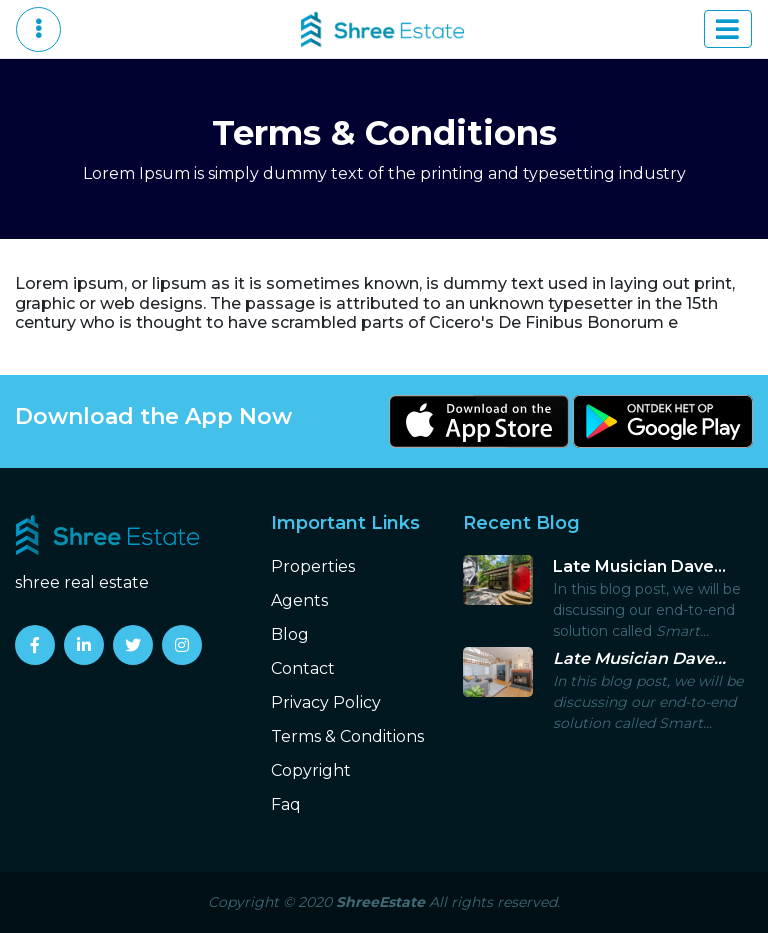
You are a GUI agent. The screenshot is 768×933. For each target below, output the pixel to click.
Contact (303, 668)
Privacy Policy (326, 702)
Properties (313, 566)
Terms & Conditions (347, 736)
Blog (290, 634)
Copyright (311, 770)
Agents (299, 600)
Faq (286, 804)
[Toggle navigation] (728, 29)
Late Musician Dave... (639, 566)
